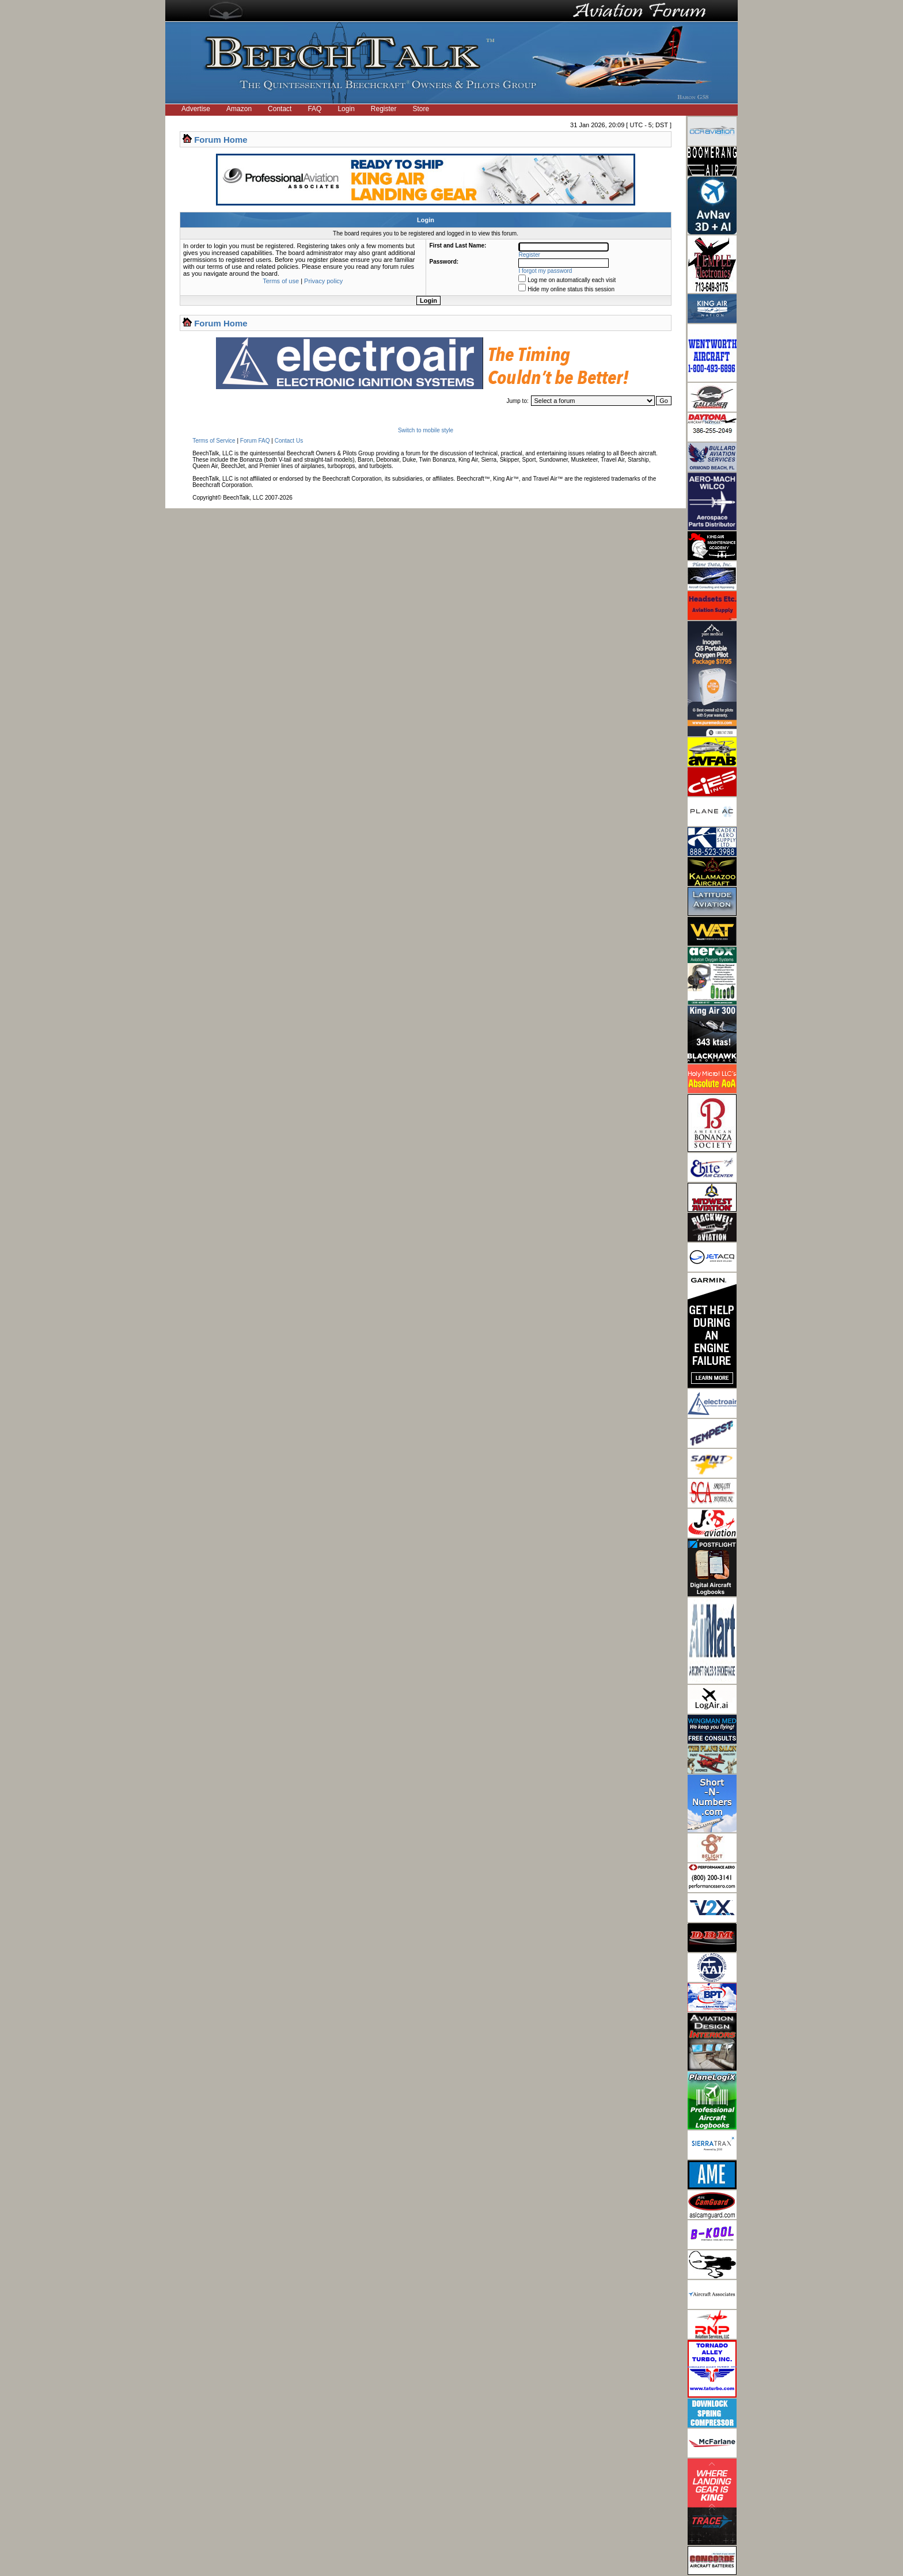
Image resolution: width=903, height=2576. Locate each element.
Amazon (239, 109)
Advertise (195, 109)
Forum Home (221, 139)
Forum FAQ (255, 440)
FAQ (314, 109)
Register (384, 109)
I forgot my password (545, 271)
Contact (279, 109)
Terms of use (281, 280)
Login (345, 109)
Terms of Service (213, 440)
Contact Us (289, 440)
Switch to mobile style (425, 430)
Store (421, 109)
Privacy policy (323, 280)
